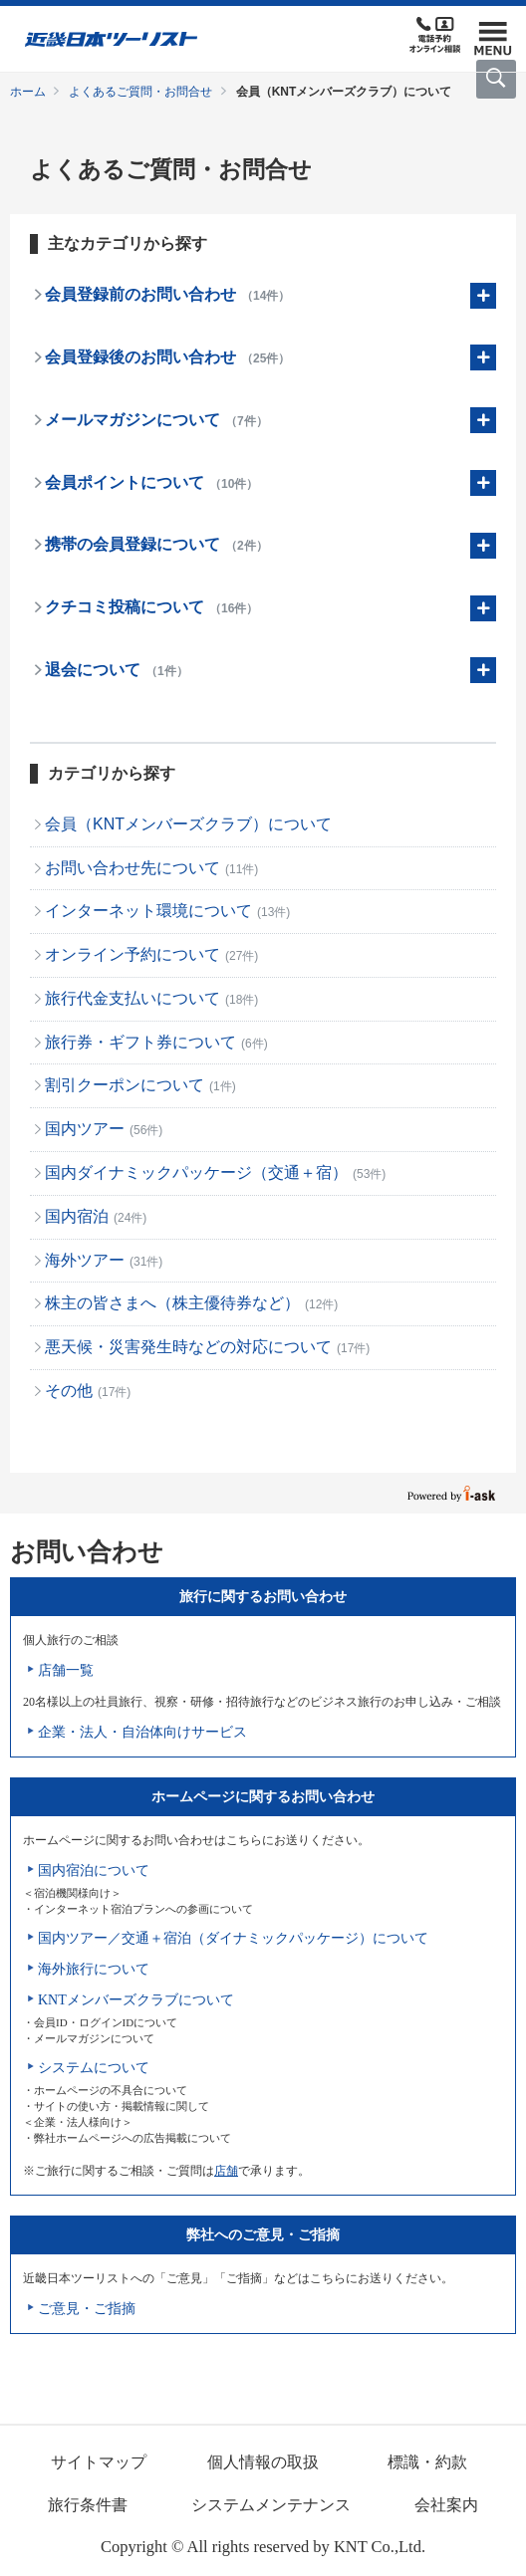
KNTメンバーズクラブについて (136, 1999)
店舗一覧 (66, 1670)
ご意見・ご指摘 (86, 2308)
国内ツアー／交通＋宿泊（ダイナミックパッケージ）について (233, 1938)
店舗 (226, 2171)
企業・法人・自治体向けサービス (142, 1732)
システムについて (93, 2067)
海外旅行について (93, 1969)
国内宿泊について (93, 1870)
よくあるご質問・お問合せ (140, 92)
